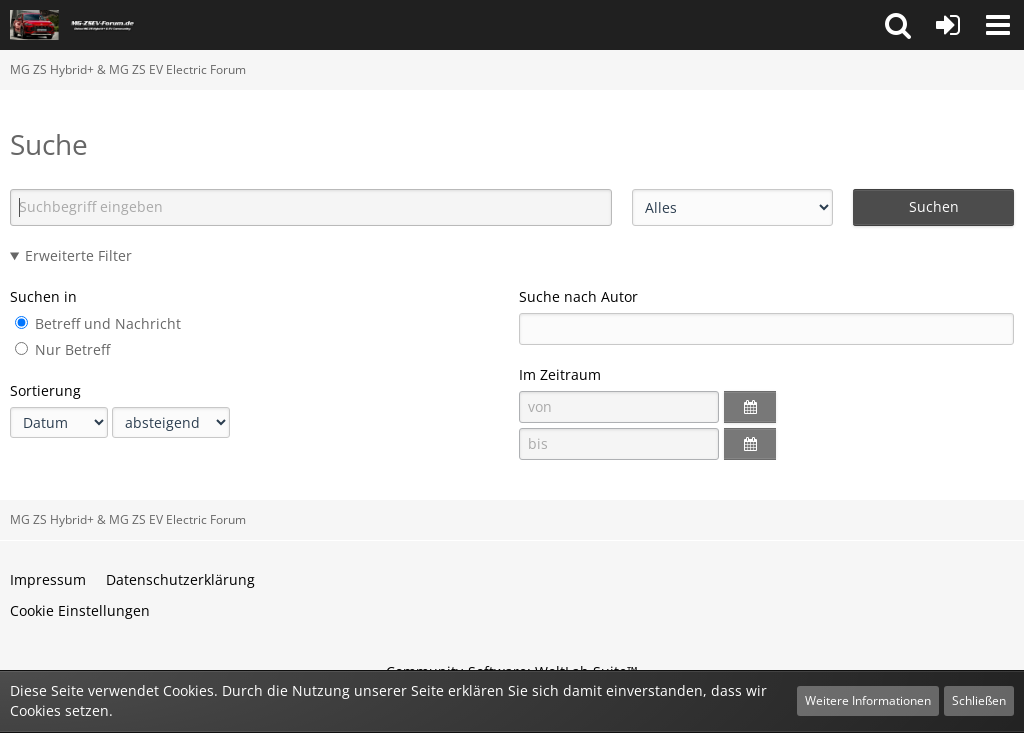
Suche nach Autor (578, 296)
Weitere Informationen (868, 700)
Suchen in (43, 296)
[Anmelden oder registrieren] (948, 25)
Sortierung (45, 390)
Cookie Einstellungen (80, 610)
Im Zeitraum (560, 374)
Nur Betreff (62, 349)
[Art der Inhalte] (732, 207)
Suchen (934, 206)
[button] (898, 25)
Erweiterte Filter (78, 255)
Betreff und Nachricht (98, 323)
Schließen (979, 700)
